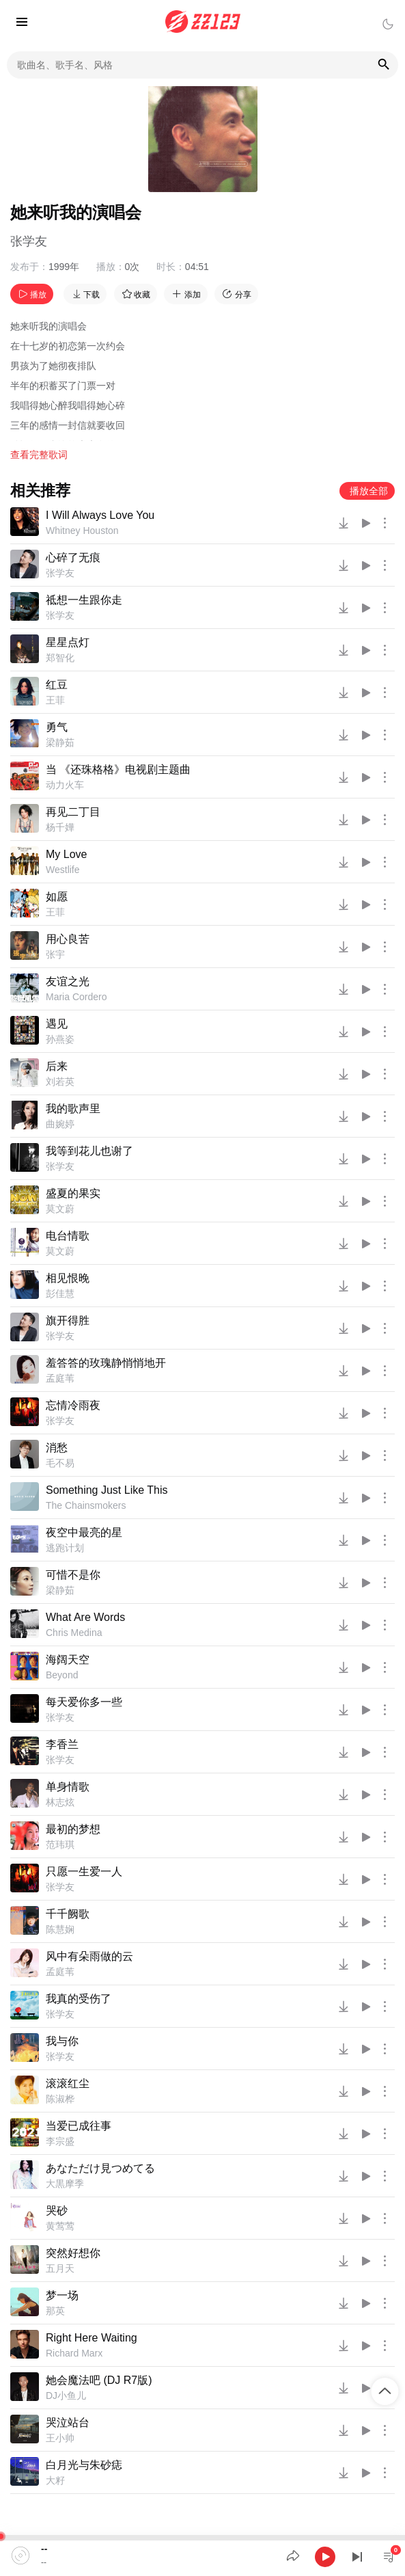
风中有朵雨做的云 (89, 1956)
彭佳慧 (60, 1293)
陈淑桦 (60, 2098)
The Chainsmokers (86, 1505)
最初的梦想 (73, 1829)
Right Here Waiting (91, 2338)
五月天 (60, 2268)
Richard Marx (74, 2353)
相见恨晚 (67, 1278)
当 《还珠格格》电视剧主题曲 (118, 769)
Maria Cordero (76, 996)
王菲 (55, 700)
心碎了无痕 (73, 557)
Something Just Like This (106, 1490)
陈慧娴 (60, 1929)
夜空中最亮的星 (84, 1532)
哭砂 (57, 2210)
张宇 (55, 954)
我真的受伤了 (78, 1998)
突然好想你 (73, 2253)
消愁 (57, 1447)
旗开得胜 (67, 1320)
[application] (202, 2555)
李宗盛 (60, 2141)
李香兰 (62, 1744)
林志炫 (60, 1802)
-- (44, 2548)
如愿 (57, 896)
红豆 (57, 684)
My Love (66, 854)
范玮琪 (60, 1844)
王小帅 (60, 2437)
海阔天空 (67, 1659)
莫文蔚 (60, 1208)
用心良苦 (67, 939)
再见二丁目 (73, 812)
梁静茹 (60, 742)
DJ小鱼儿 (66, 2395)
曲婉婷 (60, 1123)
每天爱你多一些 (84, 1702)
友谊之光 (67, 981)
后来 (57, 1066)
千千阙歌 (67, 1914)
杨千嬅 (60, 827)
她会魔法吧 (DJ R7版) (99, 2380)
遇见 (57, 1024)
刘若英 (60, 1081)
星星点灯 (67, 642)
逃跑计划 (65, 1547)
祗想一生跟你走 (84, 600)
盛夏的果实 (73, 1193)
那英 (55, 2310)
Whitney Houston (82, 530)
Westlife (63, 869)
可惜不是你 (73, 1575)
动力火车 (65, 784)
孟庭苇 (60, 1378)
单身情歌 (67, 1787)
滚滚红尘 (67, 2083)
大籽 (55, 2480)
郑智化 (60, 657)
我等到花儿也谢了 (89, 1151)
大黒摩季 (65, 2183)
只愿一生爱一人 (84, 1871)
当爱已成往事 (78, 2126)
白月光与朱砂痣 (84, 2465)
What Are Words (85, 1617)
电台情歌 (67, 1236)
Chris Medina (74, 1632)
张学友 (28, 241)
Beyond (62, 1674)
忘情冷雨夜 (73, 1405)
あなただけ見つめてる (100, 2168)
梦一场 (62, 2295)
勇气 (57, 727)
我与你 (62, 2041)
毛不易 (60, 1463)
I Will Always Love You (100, 515)
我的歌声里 (73, 1108)
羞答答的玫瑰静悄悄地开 (106, 1363)
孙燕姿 (60, 1039)
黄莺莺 (60, 2226)
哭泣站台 (67, 2422)
